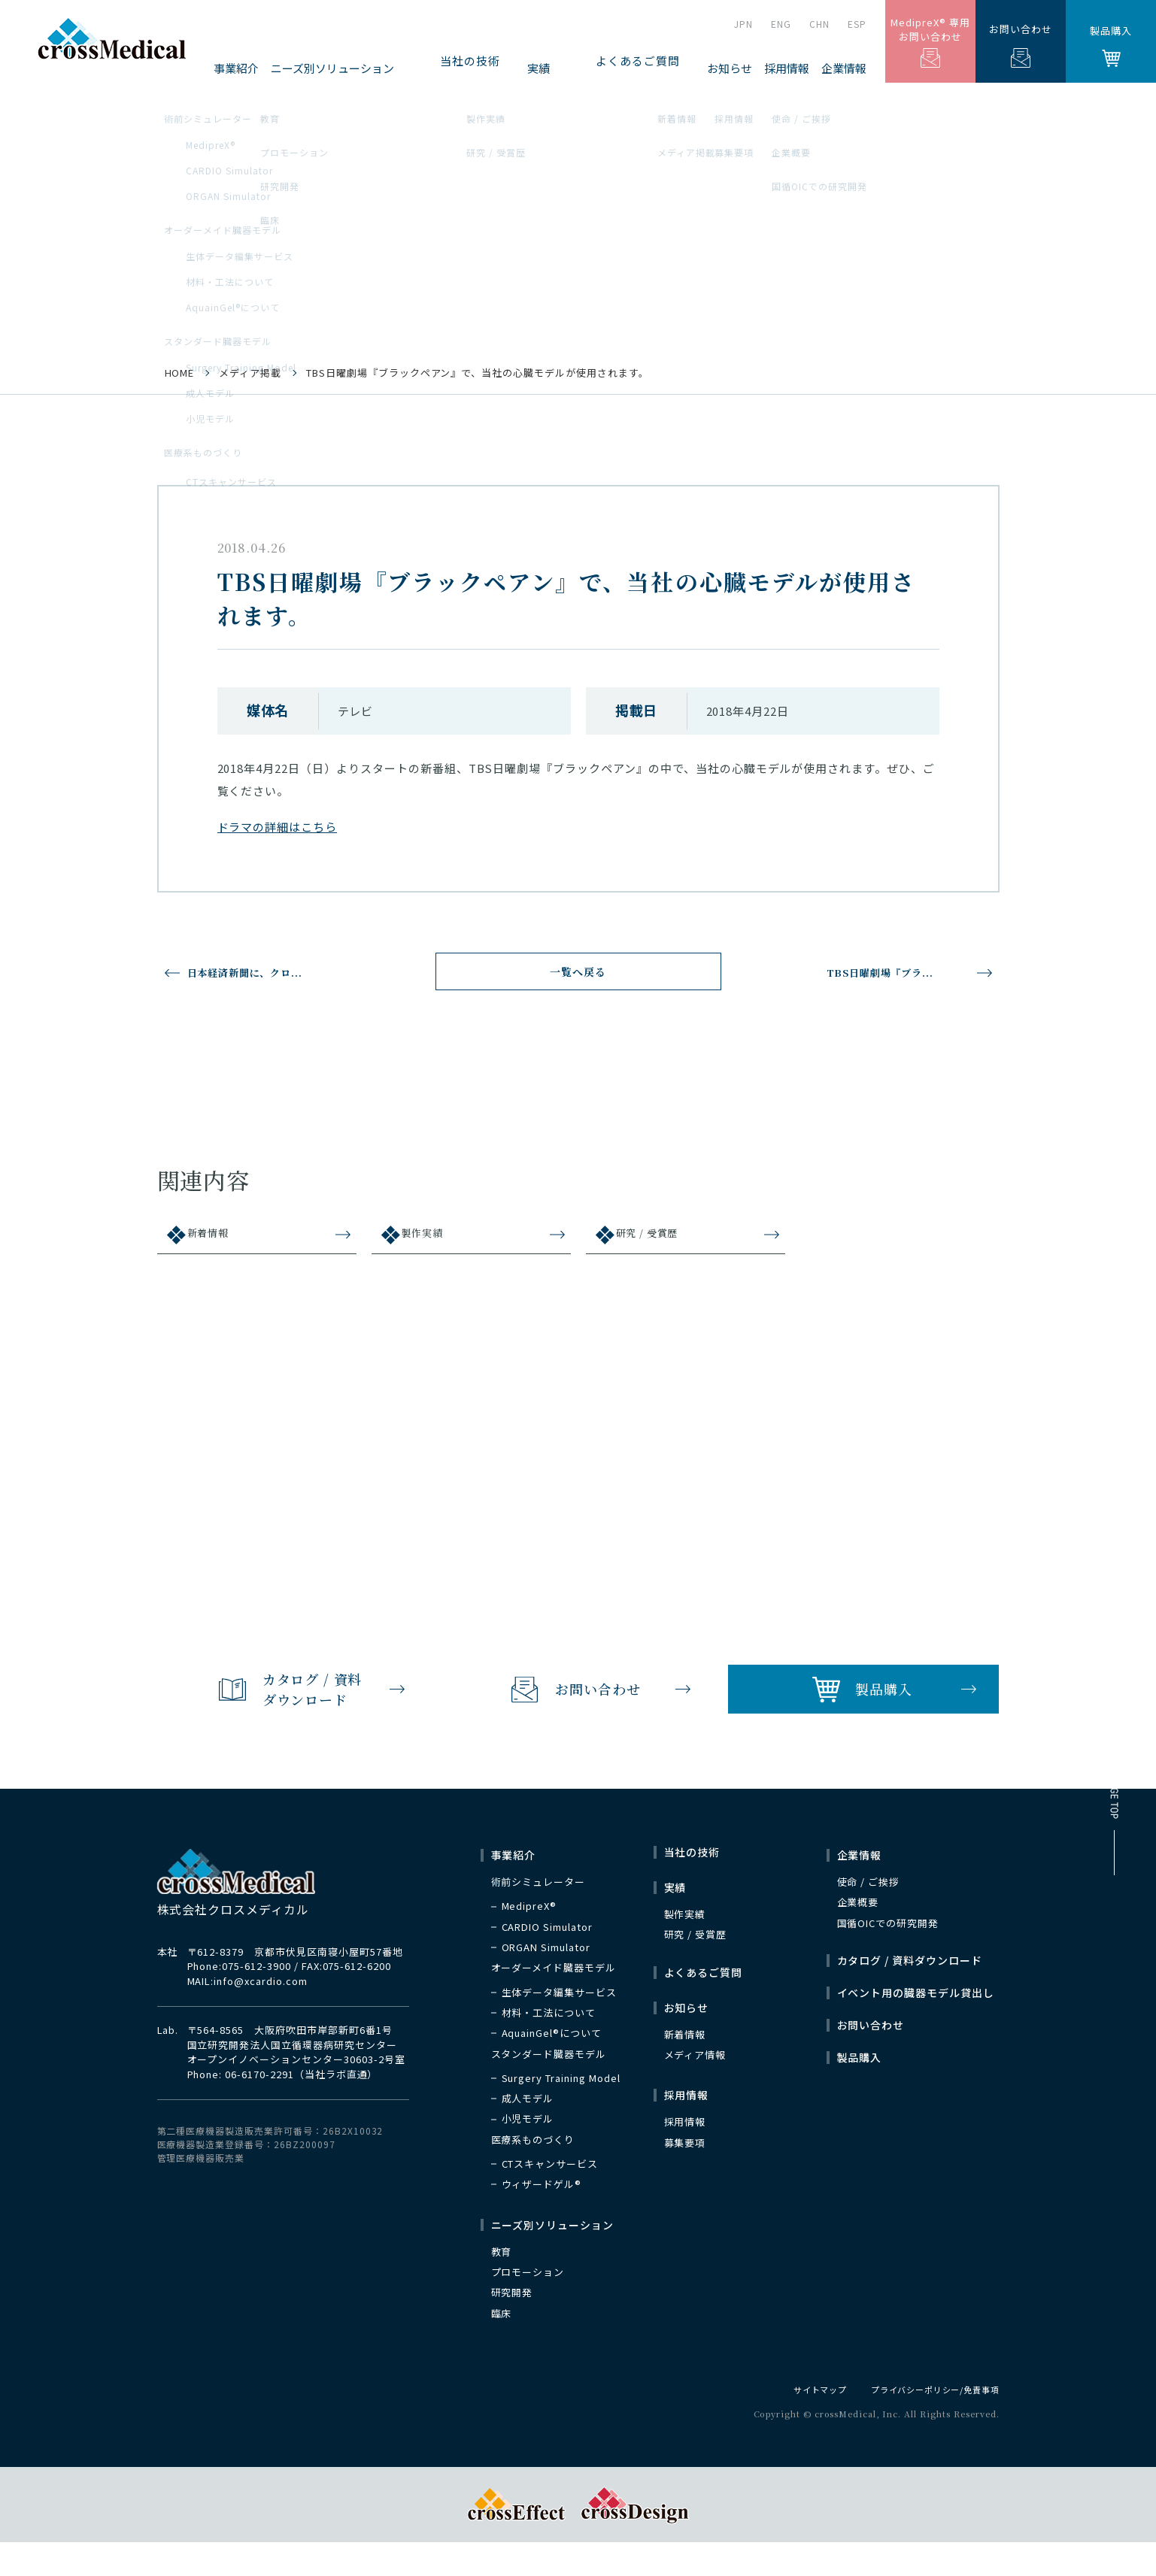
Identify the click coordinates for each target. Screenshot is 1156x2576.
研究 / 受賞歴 (656, 1242)
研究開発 (512, 2325)
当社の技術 (541, 68)
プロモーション (528, 2304)
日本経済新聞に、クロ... (260, 972)
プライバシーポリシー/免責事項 (928, 2422)
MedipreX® (529, 1939)
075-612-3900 (256, 1999)
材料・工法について (549, 2045)
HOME (180, 372)
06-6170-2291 (259, 2106)
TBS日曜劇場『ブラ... (887, 972)
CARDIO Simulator (547, 1959)
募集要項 (685, 2175)
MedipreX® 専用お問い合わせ (930, 41)
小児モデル (528, 2152)
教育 (501, 2284)
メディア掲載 (250, 372)
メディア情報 (695, 2088)
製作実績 (430, 1242)
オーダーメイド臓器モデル (554, 2001)
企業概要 (858, 1935)
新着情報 (216, 1242)
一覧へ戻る (578, 977)
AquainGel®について (552, 2066)
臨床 (501, 2346)
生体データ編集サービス (559, 2025)
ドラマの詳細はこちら (277, 827)
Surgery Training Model (561, 2110)
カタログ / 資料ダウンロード (909, 1993)
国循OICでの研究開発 (888, 1955)
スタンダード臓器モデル (549, 2086)
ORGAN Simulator (546, 1980)
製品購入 (1110, 45)
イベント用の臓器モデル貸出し (915, 2025)
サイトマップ (804, 2422)
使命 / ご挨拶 (868, 1915)
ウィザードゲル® (542, 2217)
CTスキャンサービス (550, 2197)
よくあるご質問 (655, 68)
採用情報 (685, 2155)
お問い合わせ (1020, 45)
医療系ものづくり (533, 2172)
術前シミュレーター (538, 1915)
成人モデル (528, 2131)
